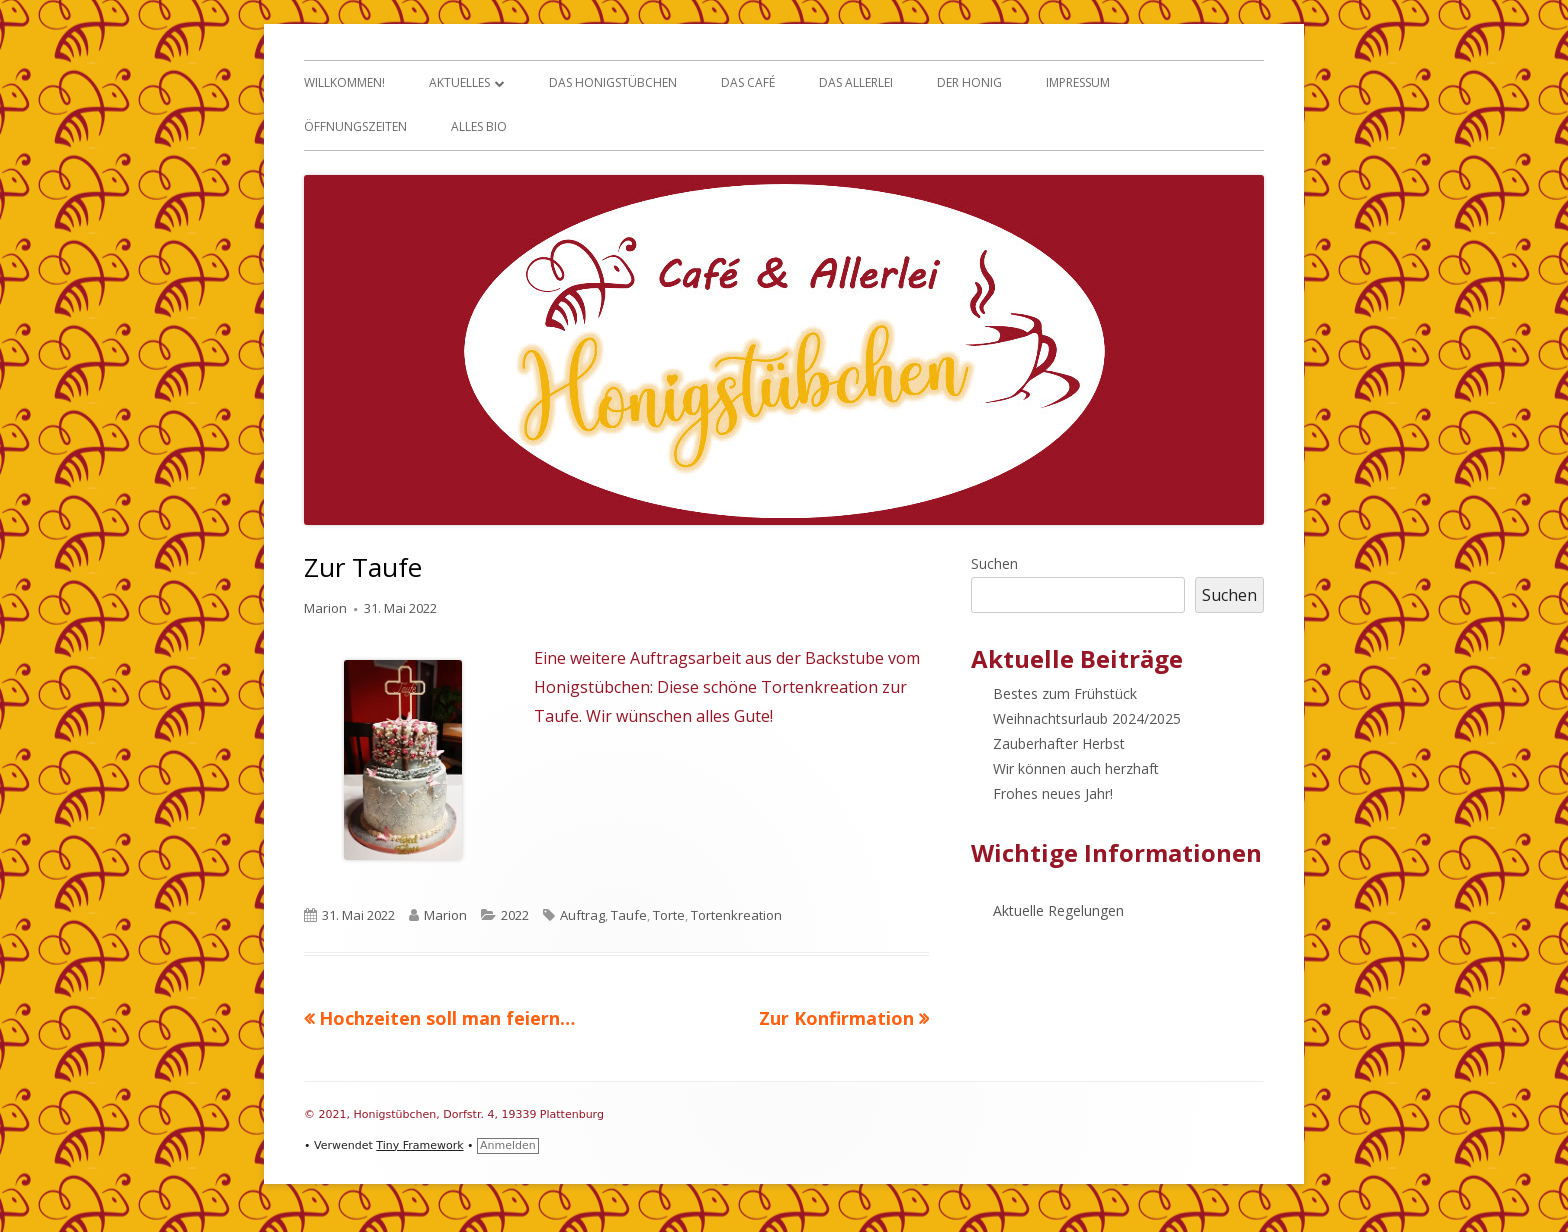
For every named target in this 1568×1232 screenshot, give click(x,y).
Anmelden (508, 1145)
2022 (515, 915)
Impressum (1078, 82)
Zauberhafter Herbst (1059, 743)
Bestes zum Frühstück (1065, 693)
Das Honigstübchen (613, 82)
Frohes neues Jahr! (1053, 793)
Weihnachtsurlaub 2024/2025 (1087, 718)
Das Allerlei (856, 82)
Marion (325, 608)
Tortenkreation (736, 915)
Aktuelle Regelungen (1058, 910)
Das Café (748, 82)
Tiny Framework (419, 1145)
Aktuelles (459, 82)
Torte (669, 915)
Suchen (994, 563)
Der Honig (969, 82)
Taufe (629, 915)
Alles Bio (479, 126)
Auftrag (582, 915)
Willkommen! (344, 82)
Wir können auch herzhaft (1076, 768)
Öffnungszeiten (355, 126)
